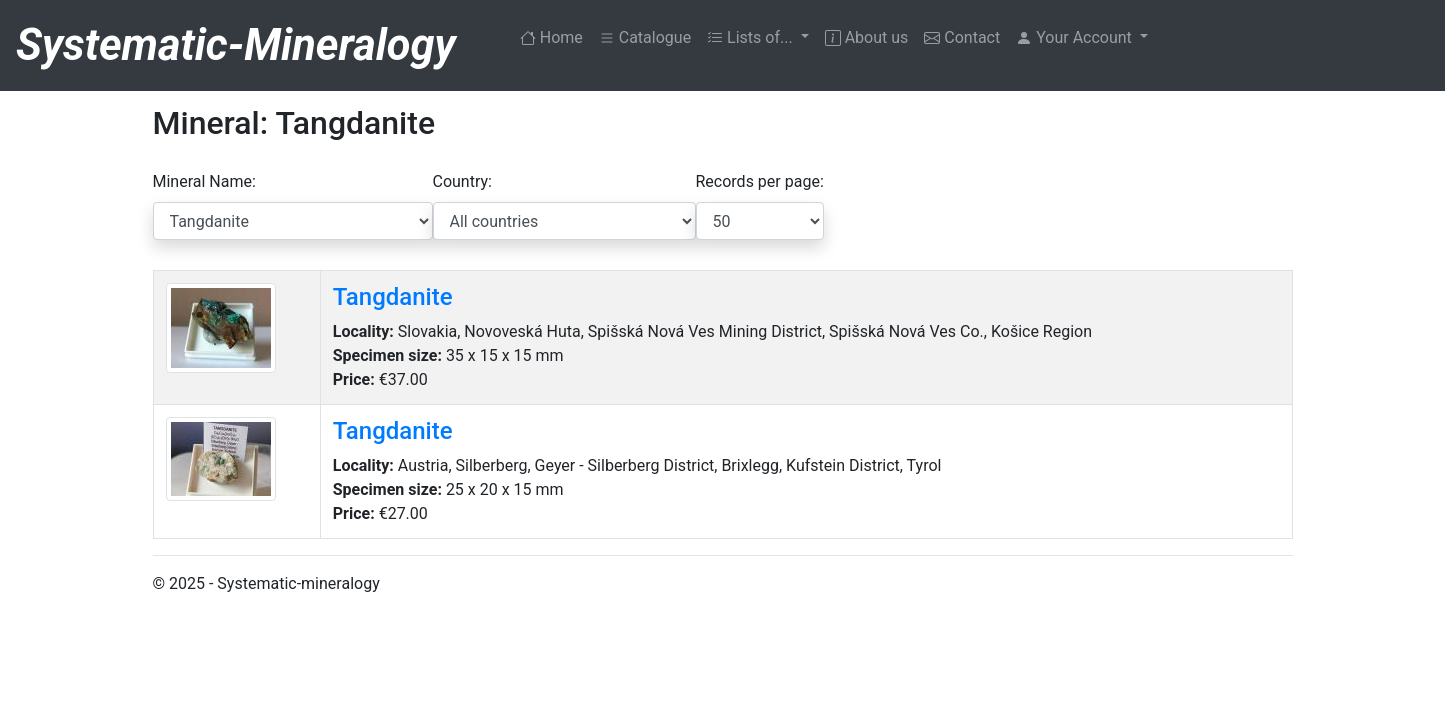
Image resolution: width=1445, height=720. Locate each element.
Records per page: (760, 181)
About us (867, 37)
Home (555, 36)
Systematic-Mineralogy (236, 45)
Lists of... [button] (752, 37)
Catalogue (645, 37)
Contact (962, 37)
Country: (462, 181)
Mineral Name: (204, 181)
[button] (1082, 38)
